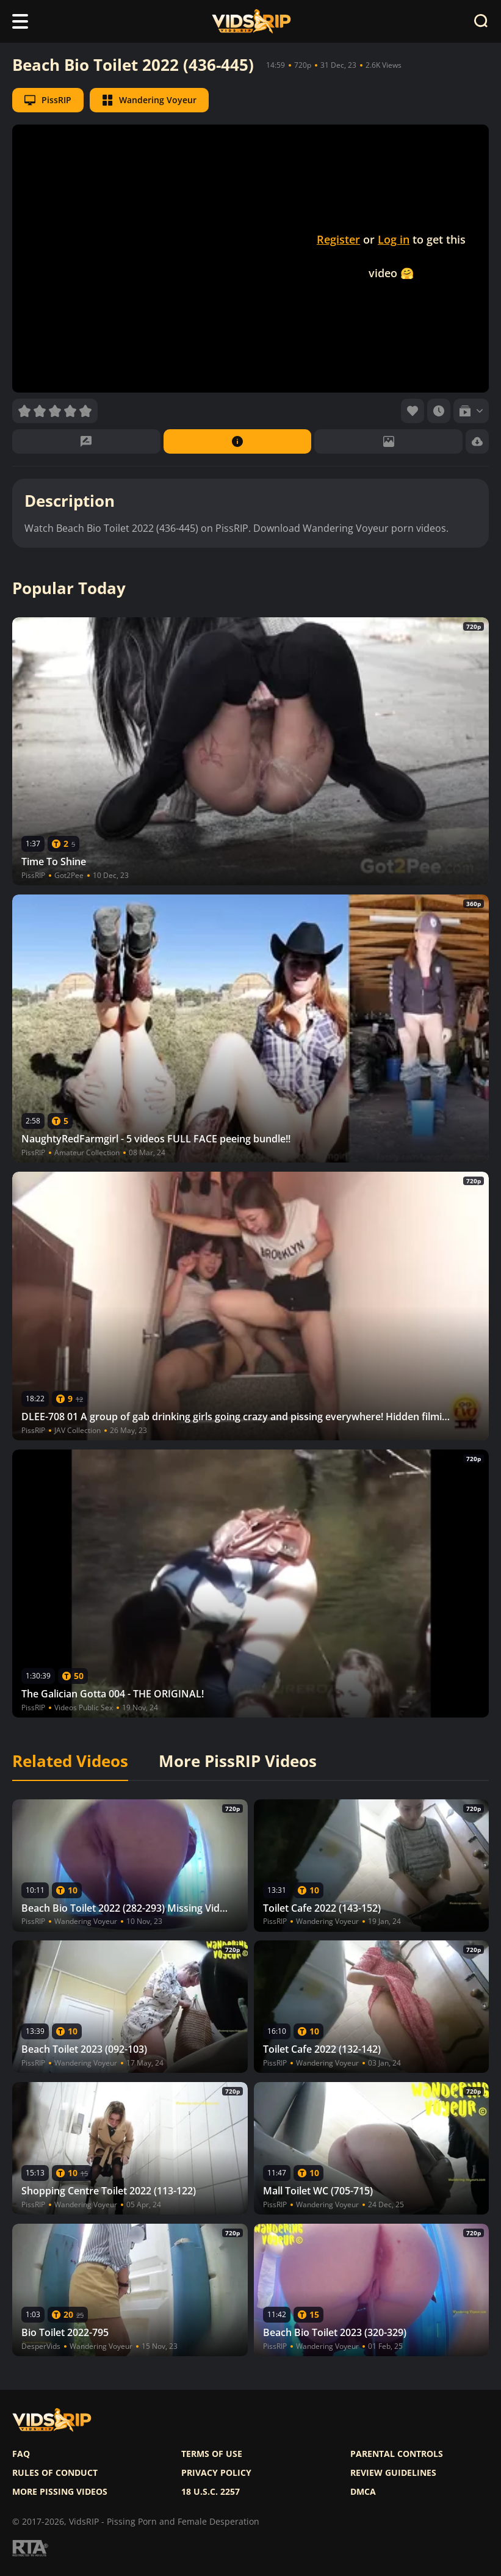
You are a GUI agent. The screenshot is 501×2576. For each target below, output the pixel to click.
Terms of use (211, 2453)
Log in (393, 239)
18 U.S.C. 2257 (210, 2491)
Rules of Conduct (55, 2472)
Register (338, 239)
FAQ (21, 2453)
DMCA (363, 2491)
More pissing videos (59, 2491)
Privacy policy (216, 2472)
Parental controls (396, 2453)
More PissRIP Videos (238, 1761)
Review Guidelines (393, 2472)
